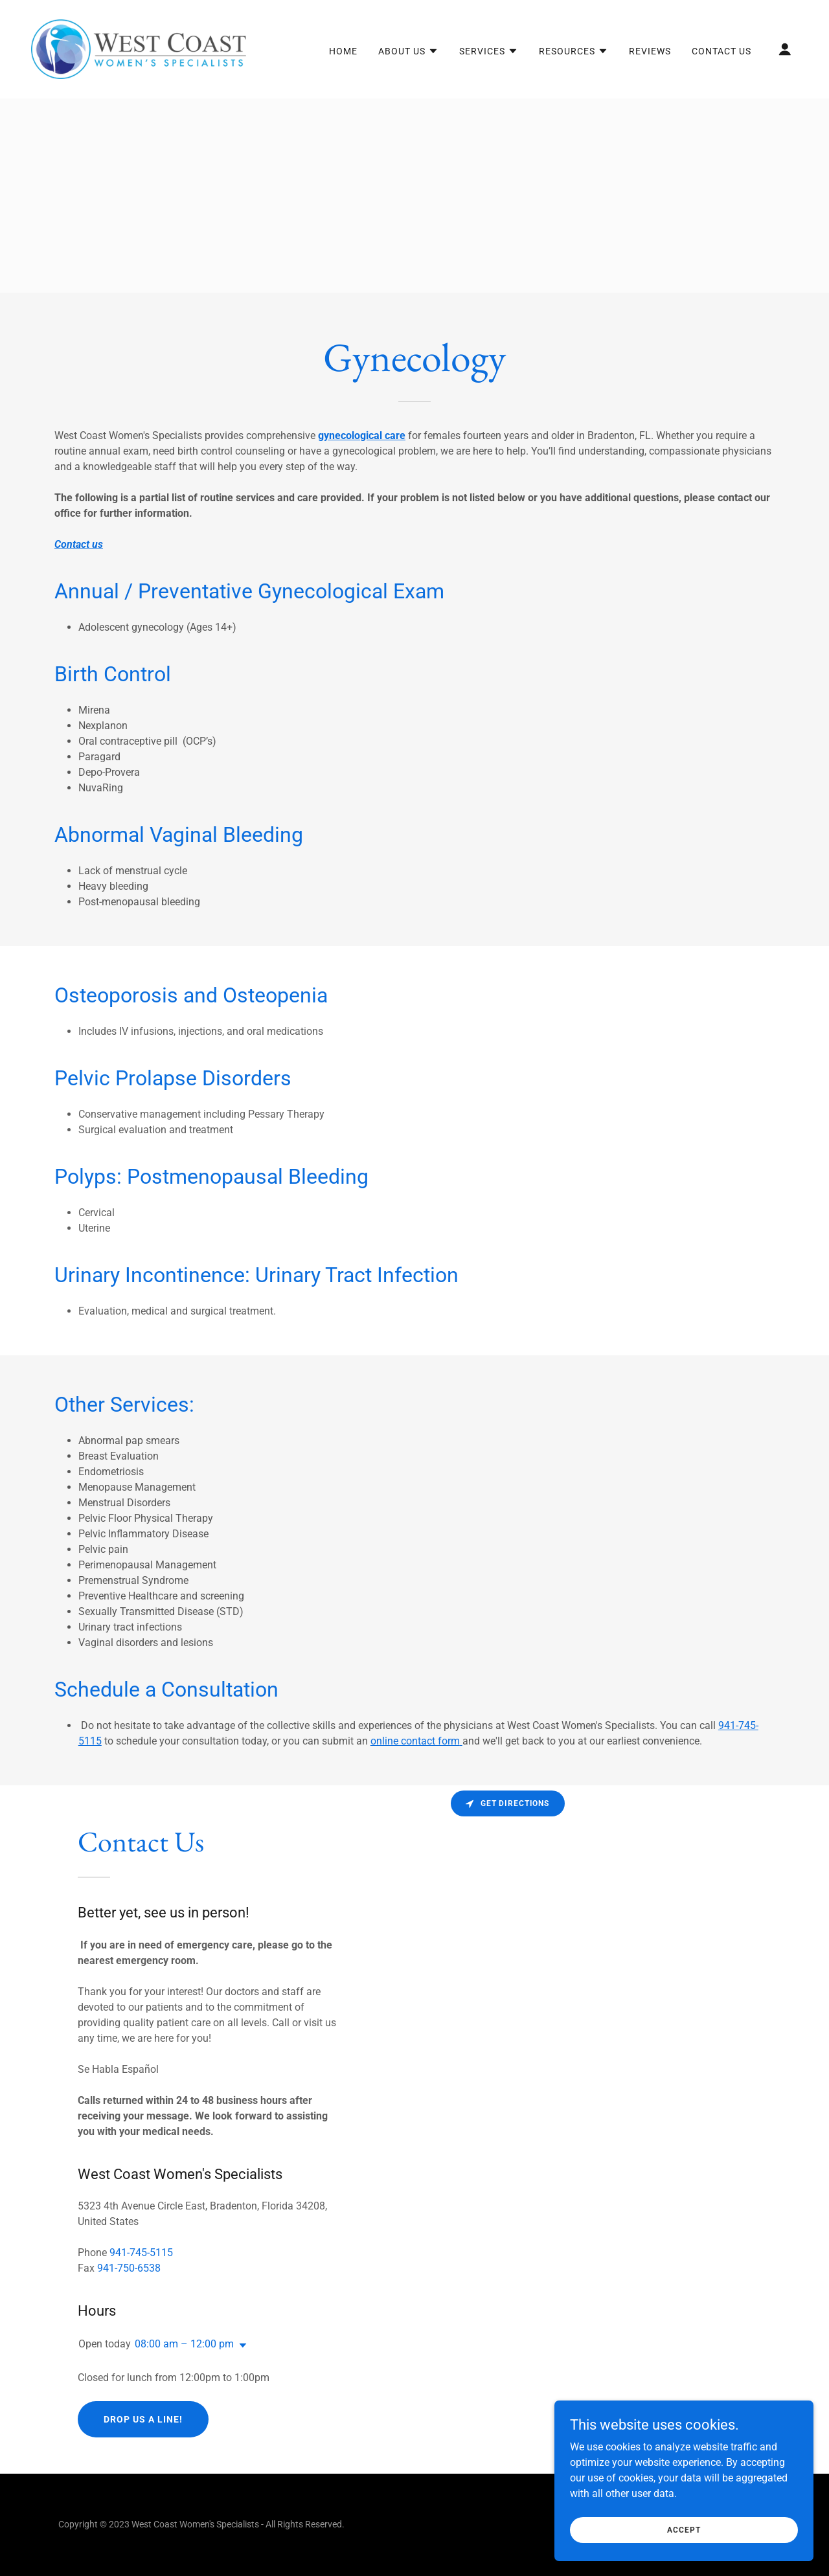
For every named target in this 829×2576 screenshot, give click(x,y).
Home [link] (343, 51)
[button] (408, 51)
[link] (138, 48)
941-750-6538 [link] (129, 2268)
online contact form (415, 1741)
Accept (683, 2529)
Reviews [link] (650, 51)
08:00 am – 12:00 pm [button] (184, 2344)
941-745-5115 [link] (141, 2252)
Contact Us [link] (721, 51)
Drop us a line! (143, 2419)
